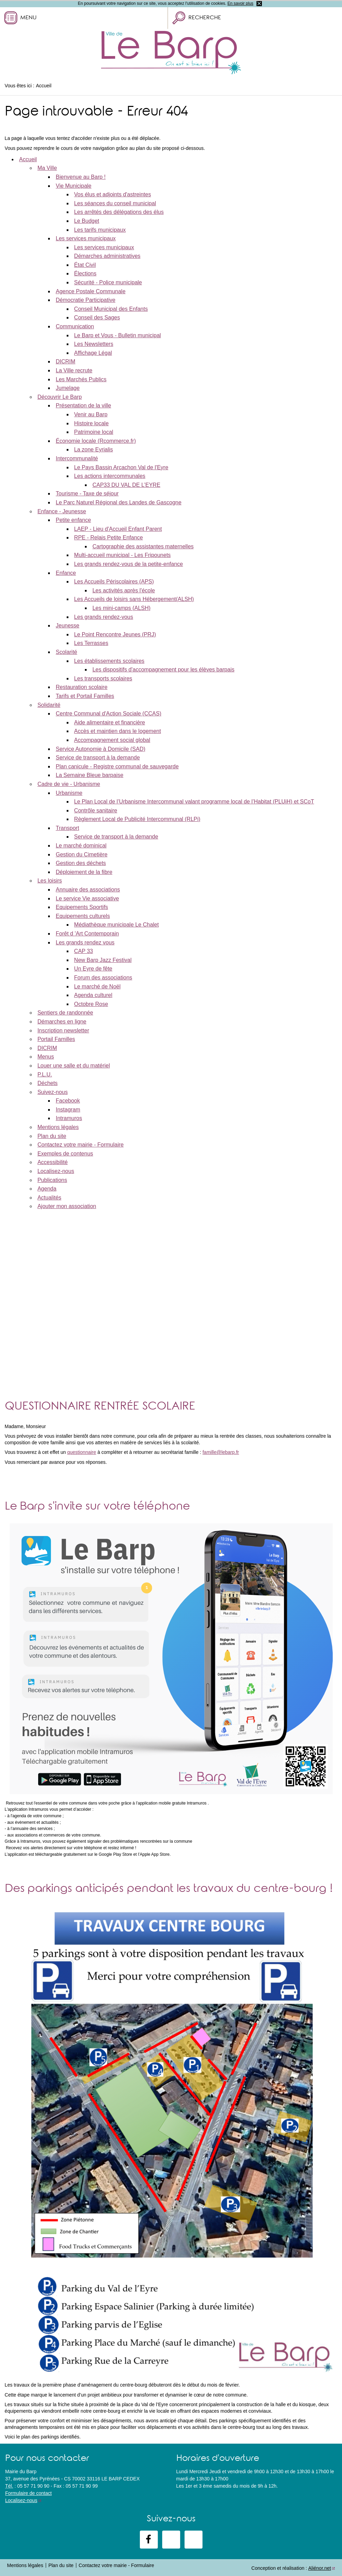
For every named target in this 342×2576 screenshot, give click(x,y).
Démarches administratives (107, 256)
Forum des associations (103, 977)
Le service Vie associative (87, 898)
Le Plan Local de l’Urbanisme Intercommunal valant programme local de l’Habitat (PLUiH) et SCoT (194, 801)
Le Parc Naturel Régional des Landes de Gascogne (118, 502)
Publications (52, 1180)
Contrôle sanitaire (95, 810)
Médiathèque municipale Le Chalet (116, 925)
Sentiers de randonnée (65, 1013)
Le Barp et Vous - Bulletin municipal (117, 335)
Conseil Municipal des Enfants (111, 309)
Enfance (66, 573)
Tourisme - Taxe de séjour (87, 493)
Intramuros (69, 1118)
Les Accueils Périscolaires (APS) (114, 581)
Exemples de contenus (65, 1154)
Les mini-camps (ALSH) (121, 608)
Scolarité (66, 652)
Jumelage (67, 388)
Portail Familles (56, 1039)
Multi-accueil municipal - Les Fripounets (122, 555)
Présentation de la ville (83, 405)
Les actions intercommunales (109, 476)
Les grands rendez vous (85, 942)
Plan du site (51, 1136)
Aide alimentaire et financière (109, 722)
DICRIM (65, 361)
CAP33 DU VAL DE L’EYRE (126, 485)
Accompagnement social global (112, 740)
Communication (75, 326)
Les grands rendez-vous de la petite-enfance (128, 564)
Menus (45, 1057)
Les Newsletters (93, 344)
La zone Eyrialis (93, 449)
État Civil (85, 265)
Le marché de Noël (97, 986)
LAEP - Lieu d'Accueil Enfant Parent (118, 529)
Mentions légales (58, 1127)
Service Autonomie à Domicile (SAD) (100, 749)
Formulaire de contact (28, 2493)
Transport (67, 828)
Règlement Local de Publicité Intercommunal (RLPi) (137, 819)
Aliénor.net (319, 2568)
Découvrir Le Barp (59, 397)
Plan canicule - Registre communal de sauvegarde (117, 766)
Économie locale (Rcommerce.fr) (96, 441)
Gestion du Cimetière (81, 854)
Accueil (28, 159)
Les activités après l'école (123, 590)
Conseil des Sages (97, 317)
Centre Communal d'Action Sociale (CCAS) (108, 713)
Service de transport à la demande (98, 757)
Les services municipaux (85, 238)
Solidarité (48, 705)
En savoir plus (240, 3)
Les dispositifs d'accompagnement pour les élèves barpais (163, 669)
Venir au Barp (91, 414)
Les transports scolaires (103, 678)
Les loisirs (49, 881)
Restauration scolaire (81, 687)
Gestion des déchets (81, 863)
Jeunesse (67, 625)
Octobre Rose (91, 1004)
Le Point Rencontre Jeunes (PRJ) (115, 634)
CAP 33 (83, 951)
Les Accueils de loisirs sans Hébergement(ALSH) (134, 599)
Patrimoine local (93, 432)
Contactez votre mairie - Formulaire (80, 1145)
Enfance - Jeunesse (61, 511)
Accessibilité (52, 1162)
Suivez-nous (52, 1092)
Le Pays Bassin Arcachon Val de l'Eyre (121, 467)
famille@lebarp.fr (220, 1452)
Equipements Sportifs (82, 907)
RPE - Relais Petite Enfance (108, 537)
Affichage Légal (93, 353)
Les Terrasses (91, 643)
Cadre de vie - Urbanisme (68, 784)
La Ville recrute (74, 370)
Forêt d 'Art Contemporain (87, 933)
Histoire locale (91, 423)
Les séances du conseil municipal (115, 203)
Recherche (204, 18)
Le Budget (86, 221)
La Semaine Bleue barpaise (89, 775)
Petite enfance (73, 520)
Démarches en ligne (61, 1021)
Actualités (49, 1198)
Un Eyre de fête (93, 969)
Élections (85, 273)
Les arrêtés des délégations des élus (119, 212)
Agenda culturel (93, 995)
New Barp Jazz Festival (103, 960)
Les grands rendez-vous (103, 617)
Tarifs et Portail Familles (85, 696)
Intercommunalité (77, 458)
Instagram (68, 1109)
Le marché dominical (81, 845)
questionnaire (81, 1452)
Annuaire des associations (88, 889)
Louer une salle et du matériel (73, 1065)
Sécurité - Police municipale (108, 282)
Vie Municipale (73, 186)
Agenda (46, 1189)
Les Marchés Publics (81, 379)
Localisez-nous (55, 1171)
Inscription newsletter (63, 1030)
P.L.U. (44, 1074)
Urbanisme (69, 793)
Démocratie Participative (85, 300)
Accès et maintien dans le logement (117, 731)
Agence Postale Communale (90, 291)
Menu (28, 18)
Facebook (68, 1101)
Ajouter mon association (66, 1206)
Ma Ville (47, 168)
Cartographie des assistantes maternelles (143, 546)
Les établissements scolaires (109, 661)
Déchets (47, 1083)
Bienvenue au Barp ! (81, 177)
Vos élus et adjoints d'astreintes (112, 194)
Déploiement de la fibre (84, 872)
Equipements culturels (83, 916)
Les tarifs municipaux (100, 230)
